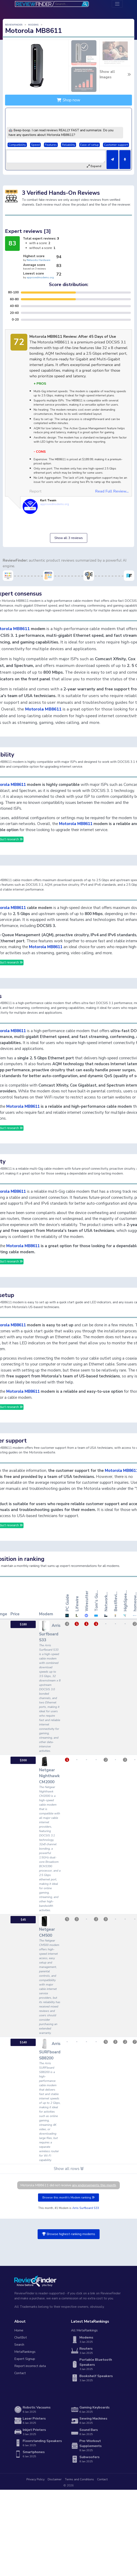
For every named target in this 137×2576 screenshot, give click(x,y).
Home (18, 2330)
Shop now (68, 100)
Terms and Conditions (79, 2479)
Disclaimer (55, 2479)
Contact (20, 2373)
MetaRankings (25, 2351)
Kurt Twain (48, 500)
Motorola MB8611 (43, 709)
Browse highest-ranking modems (68, 2234)
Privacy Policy (35, 2479)
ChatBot (20, 2337)
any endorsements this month (94, 2185)
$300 (23, 1760)
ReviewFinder (13, 24)
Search (19, 2344)
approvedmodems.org (40, 277)
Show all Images (115, 74)
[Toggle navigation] (117, 4)
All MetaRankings (84, 2330)
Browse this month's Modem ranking (68, 2198)
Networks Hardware (38, 260)
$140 (23, 2042)
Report (35, 491)
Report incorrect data (30, 2366)
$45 (23, 1920)
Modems (33, 24)
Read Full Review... (112, 491)
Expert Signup (24, 2359)
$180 (23, 1624)
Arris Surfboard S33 (85, 2208)
